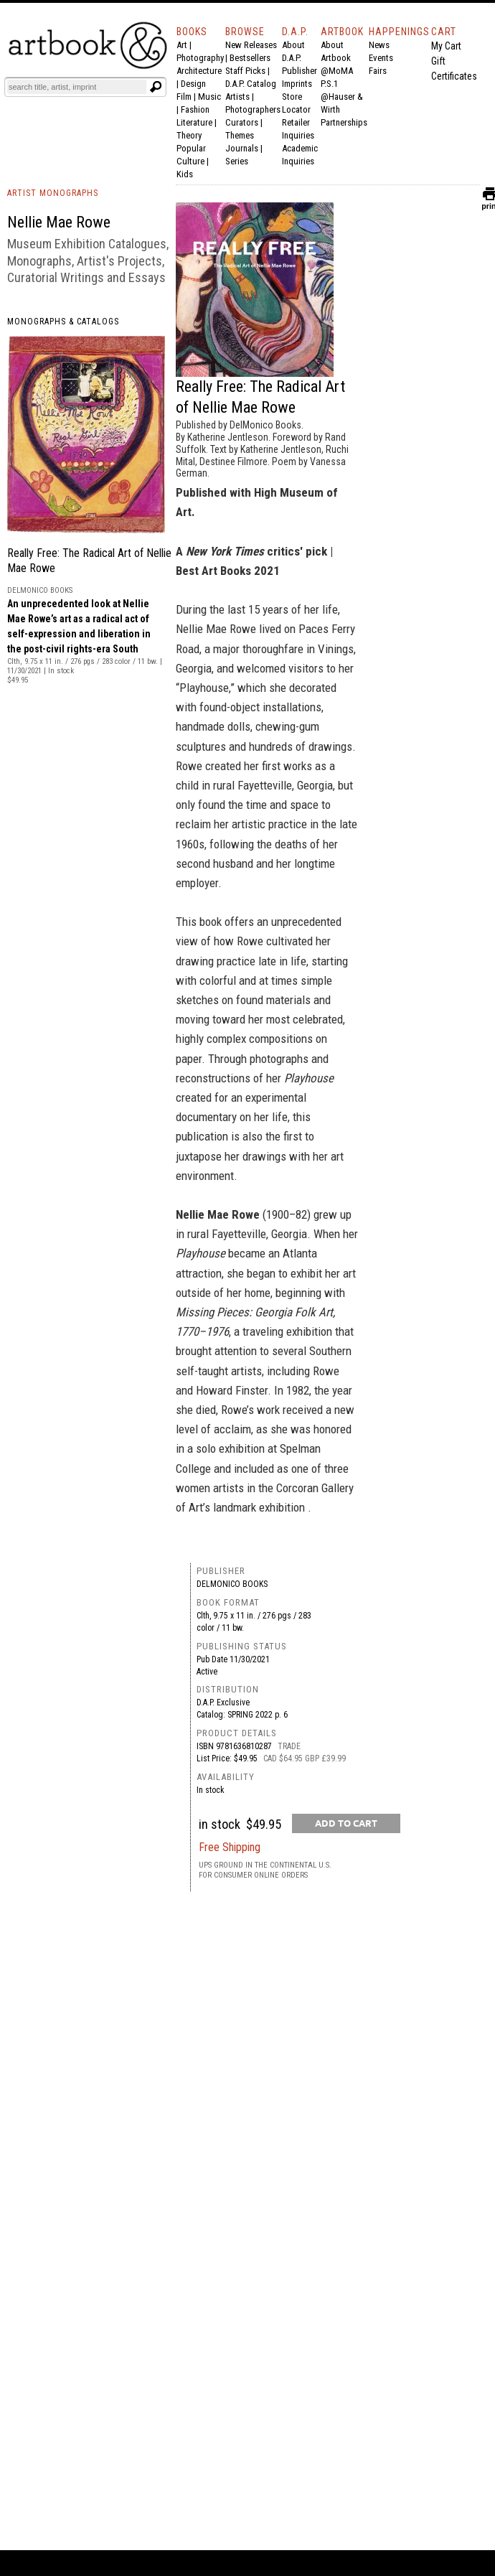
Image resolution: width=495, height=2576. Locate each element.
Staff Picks (245, 70)
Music (209, 96)
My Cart (446, 46)
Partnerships (344, 122)
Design (193, 83)
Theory (189, 135)
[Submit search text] (156, 87)
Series (236, 161)
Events (381, 57)
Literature (194, 122)
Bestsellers (250, 57)
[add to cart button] (346, 1823)
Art (181, 44)
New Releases (251, 44)
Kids (184, 174)
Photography (200, 57)
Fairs (378, 70)
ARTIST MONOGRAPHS (52, 193)
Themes (239, 135)
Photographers (252, 109)
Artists (237, 96)
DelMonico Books (232, 1584)
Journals (241, 148)
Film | (187, 96)
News (379, 44)
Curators (241, 122)
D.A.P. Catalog (250, 83)
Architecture (199, 70)
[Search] (76, 87)
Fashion (195, 109)
